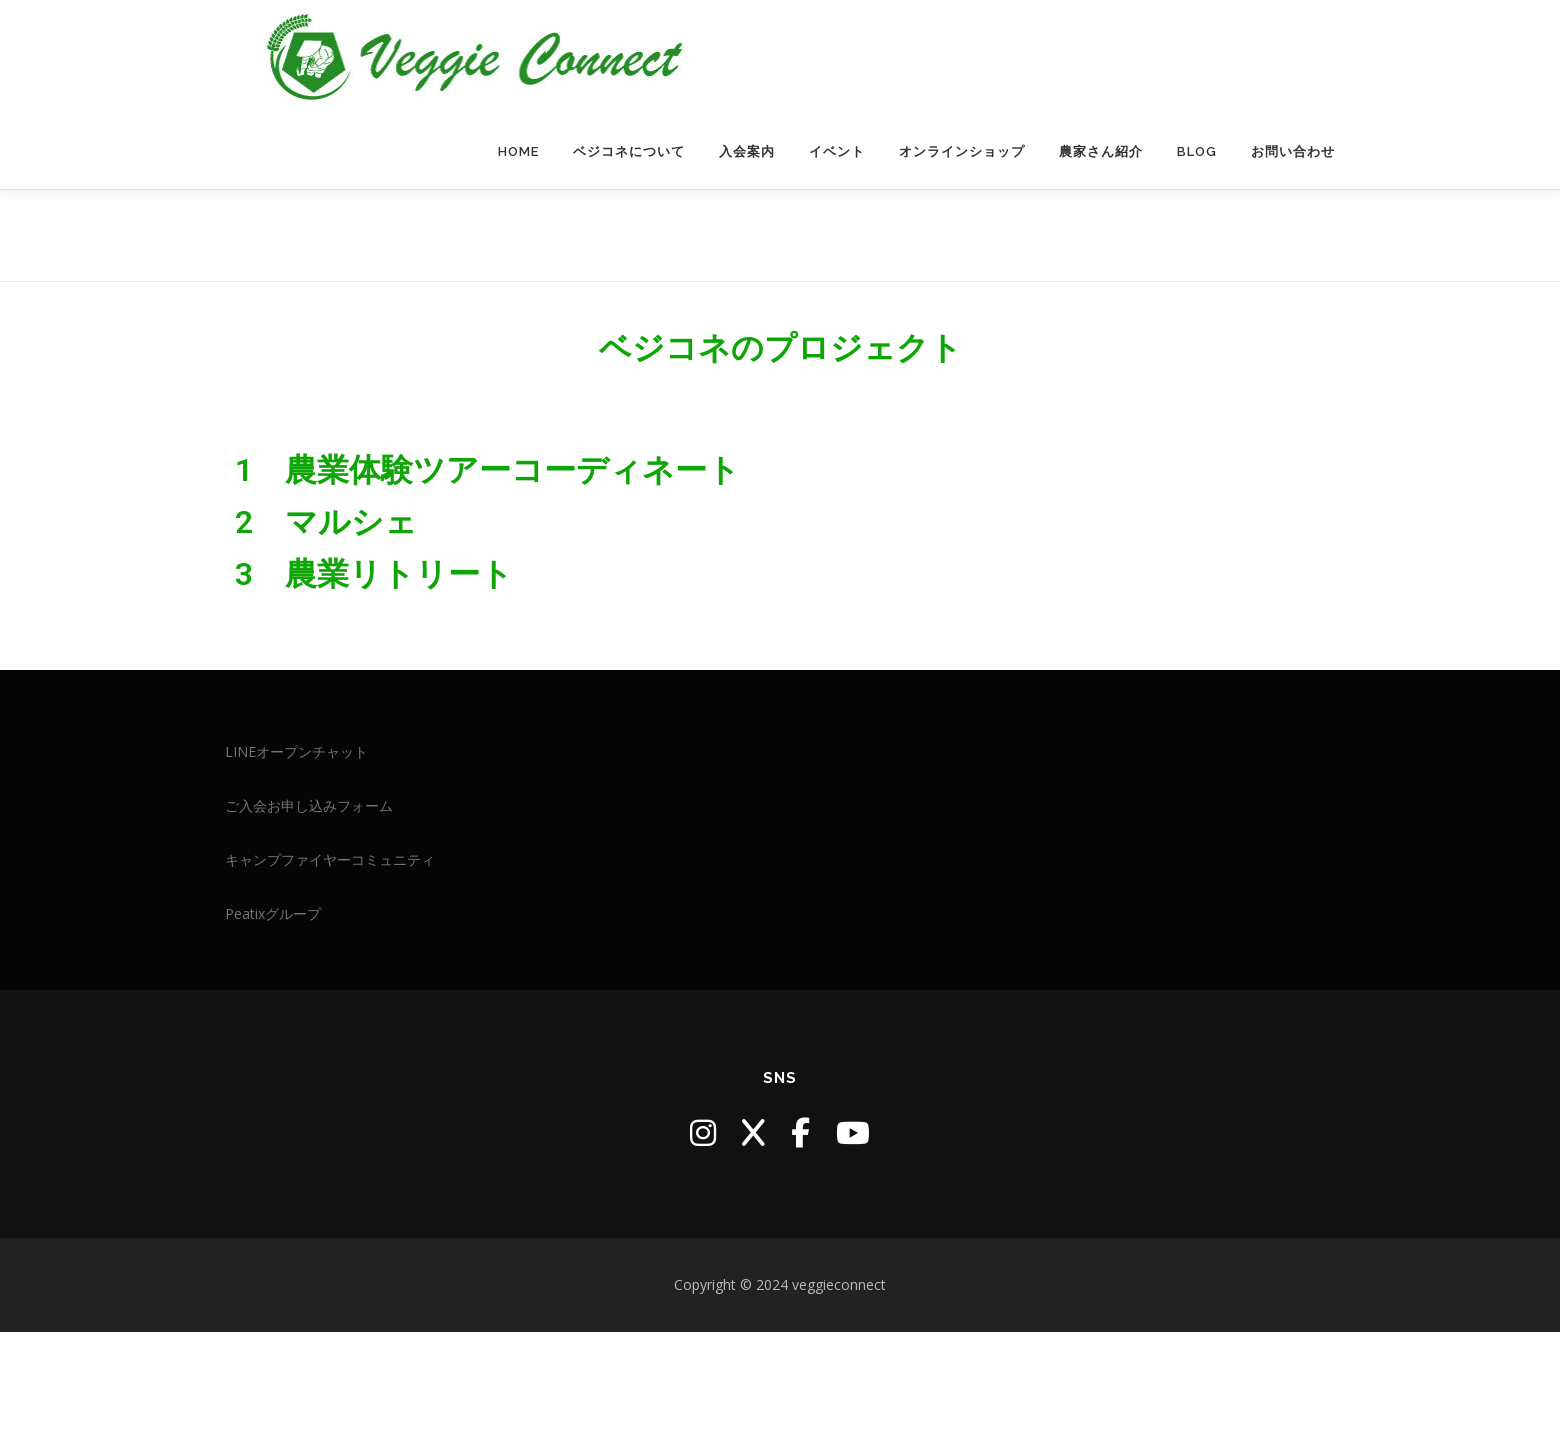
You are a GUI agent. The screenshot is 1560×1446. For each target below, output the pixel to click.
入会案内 (747, 208)
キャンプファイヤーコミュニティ (330, 973)
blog (1197, 208)
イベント (837, 208)
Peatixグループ (273, 1027)
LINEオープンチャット (296, 865)
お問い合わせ (1293, 208)
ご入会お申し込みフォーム (309, 919)
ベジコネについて (629, 208)
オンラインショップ (962, 208)
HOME (518, 208)
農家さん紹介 (1101, 208)
